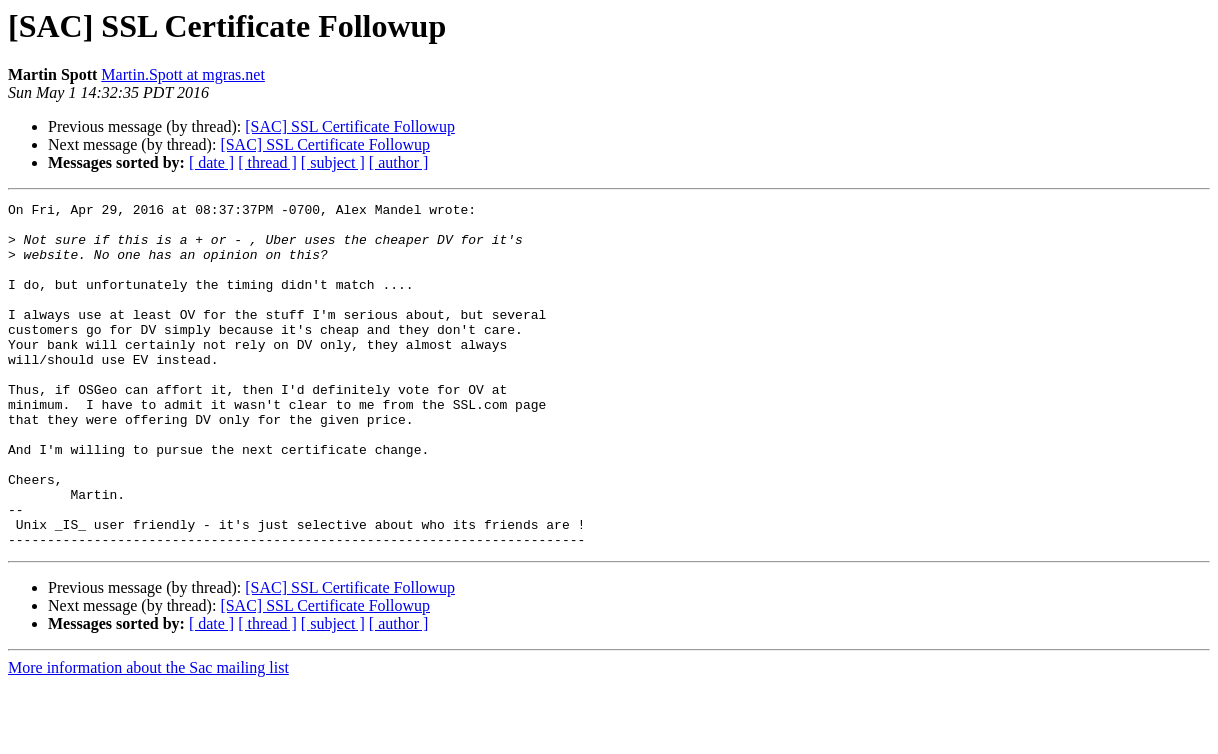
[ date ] (211, 162)
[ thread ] (267, 162)
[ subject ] (333, 162)
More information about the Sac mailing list (148, 736)
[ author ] (399, 162)
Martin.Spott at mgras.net (183, 74)
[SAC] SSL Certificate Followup (350, 126)
